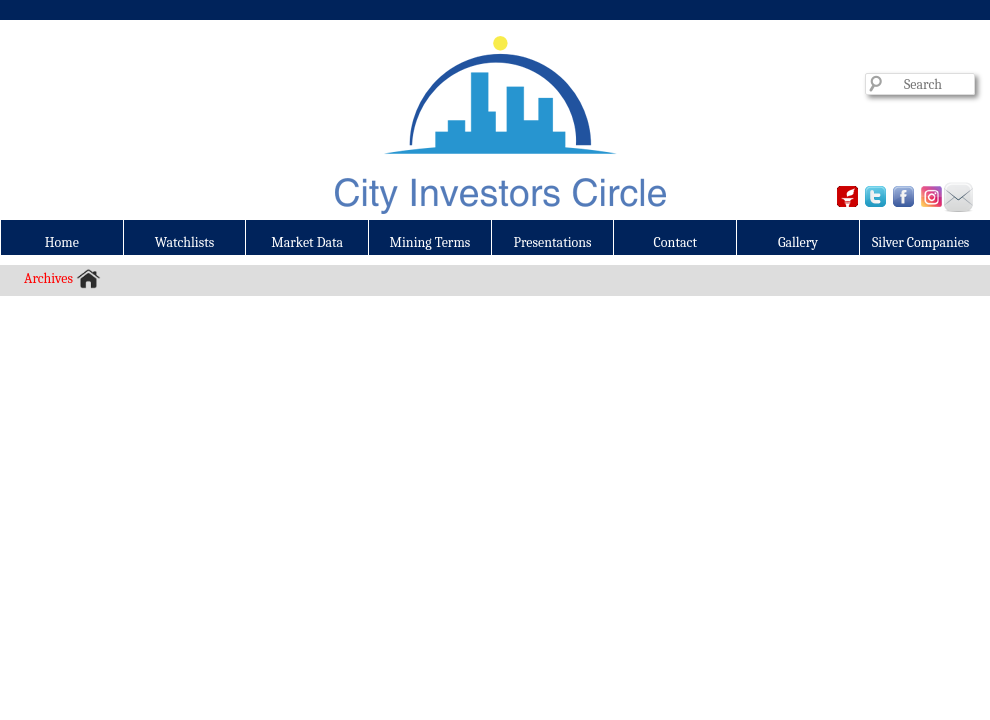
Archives (48, 278)
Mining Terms (430, 242)
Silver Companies (920, 242)
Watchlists (185, 242)
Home (62, 242)
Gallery (798, 242)
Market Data (307, 242)
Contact (675, 242)
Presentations (553, 242)
